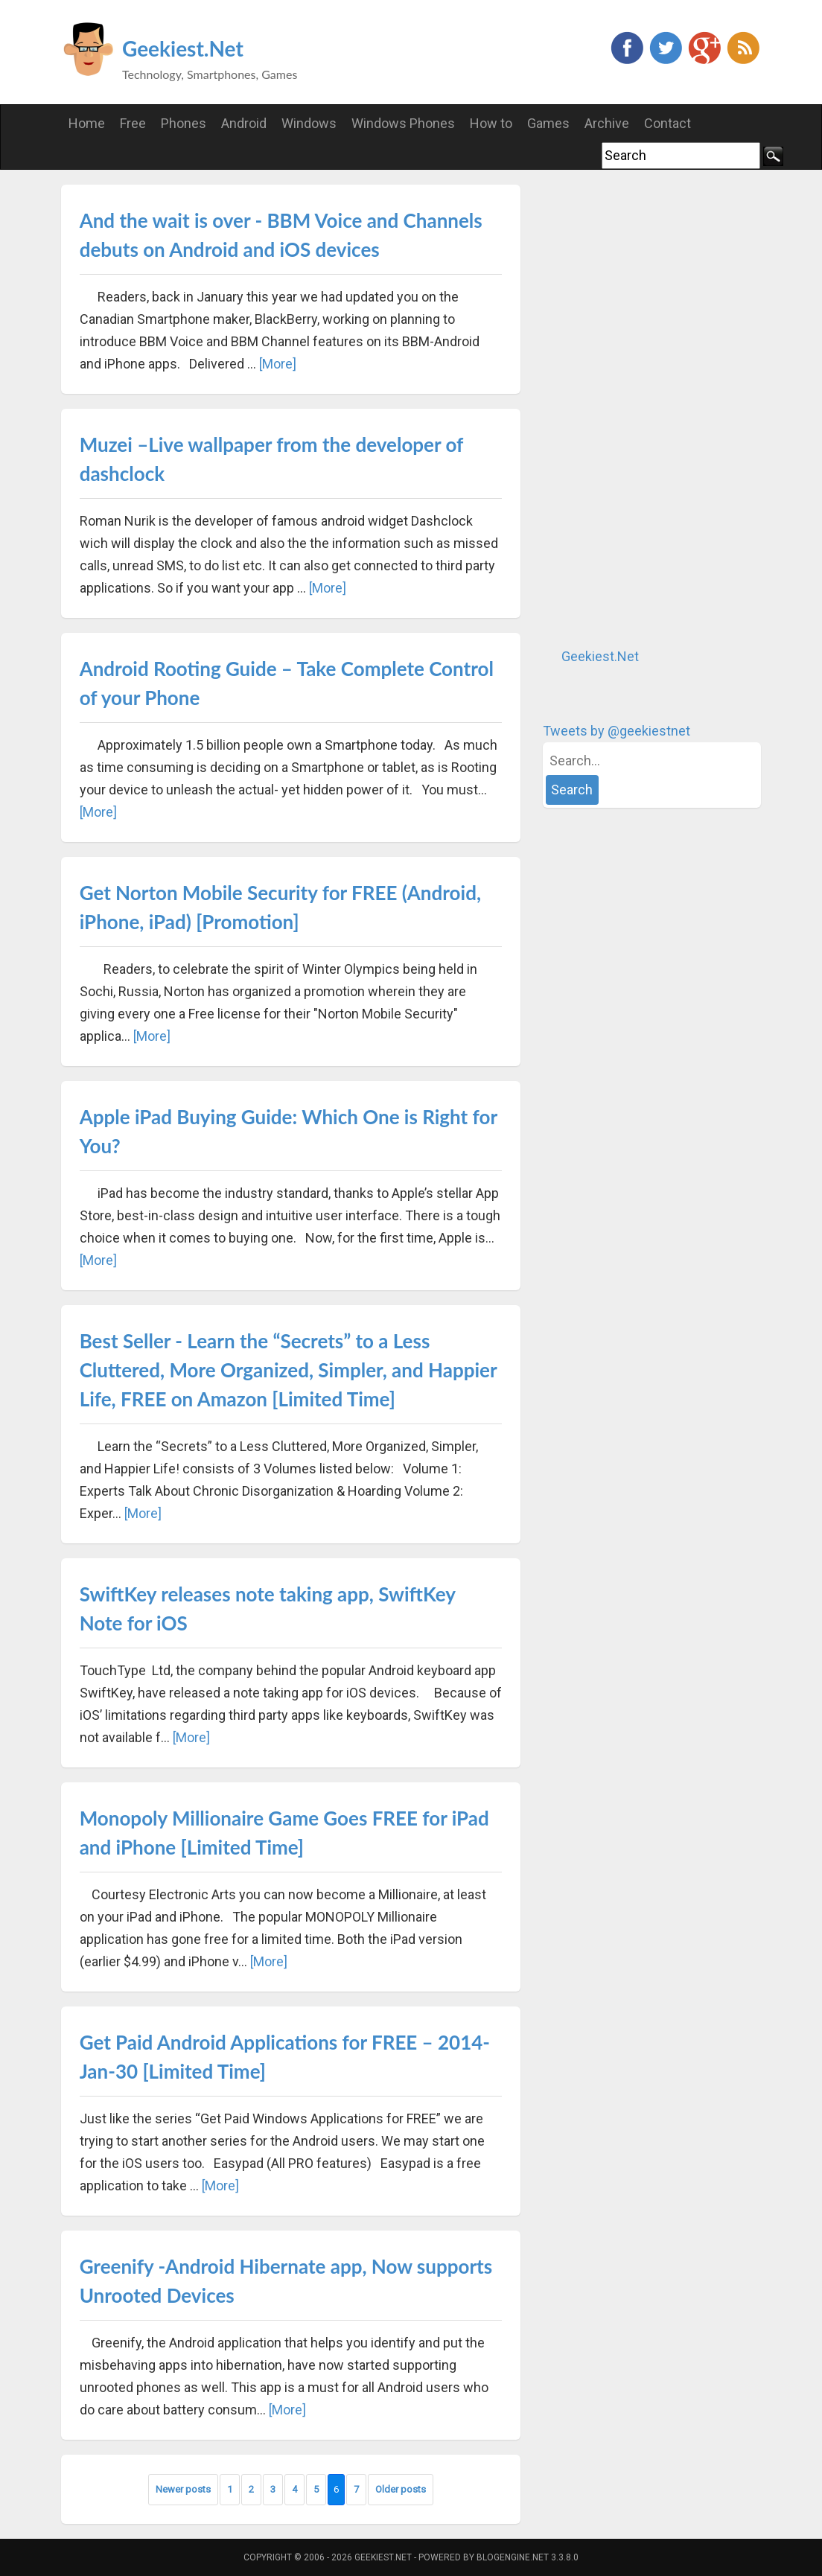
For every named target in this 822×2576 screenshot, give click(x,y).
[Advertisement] (654, 408)
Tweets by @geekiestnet (616, 731)
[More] (277, 364)
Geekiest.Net (182, 48)
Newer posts (183, 2489)
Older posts (400, 2489)
